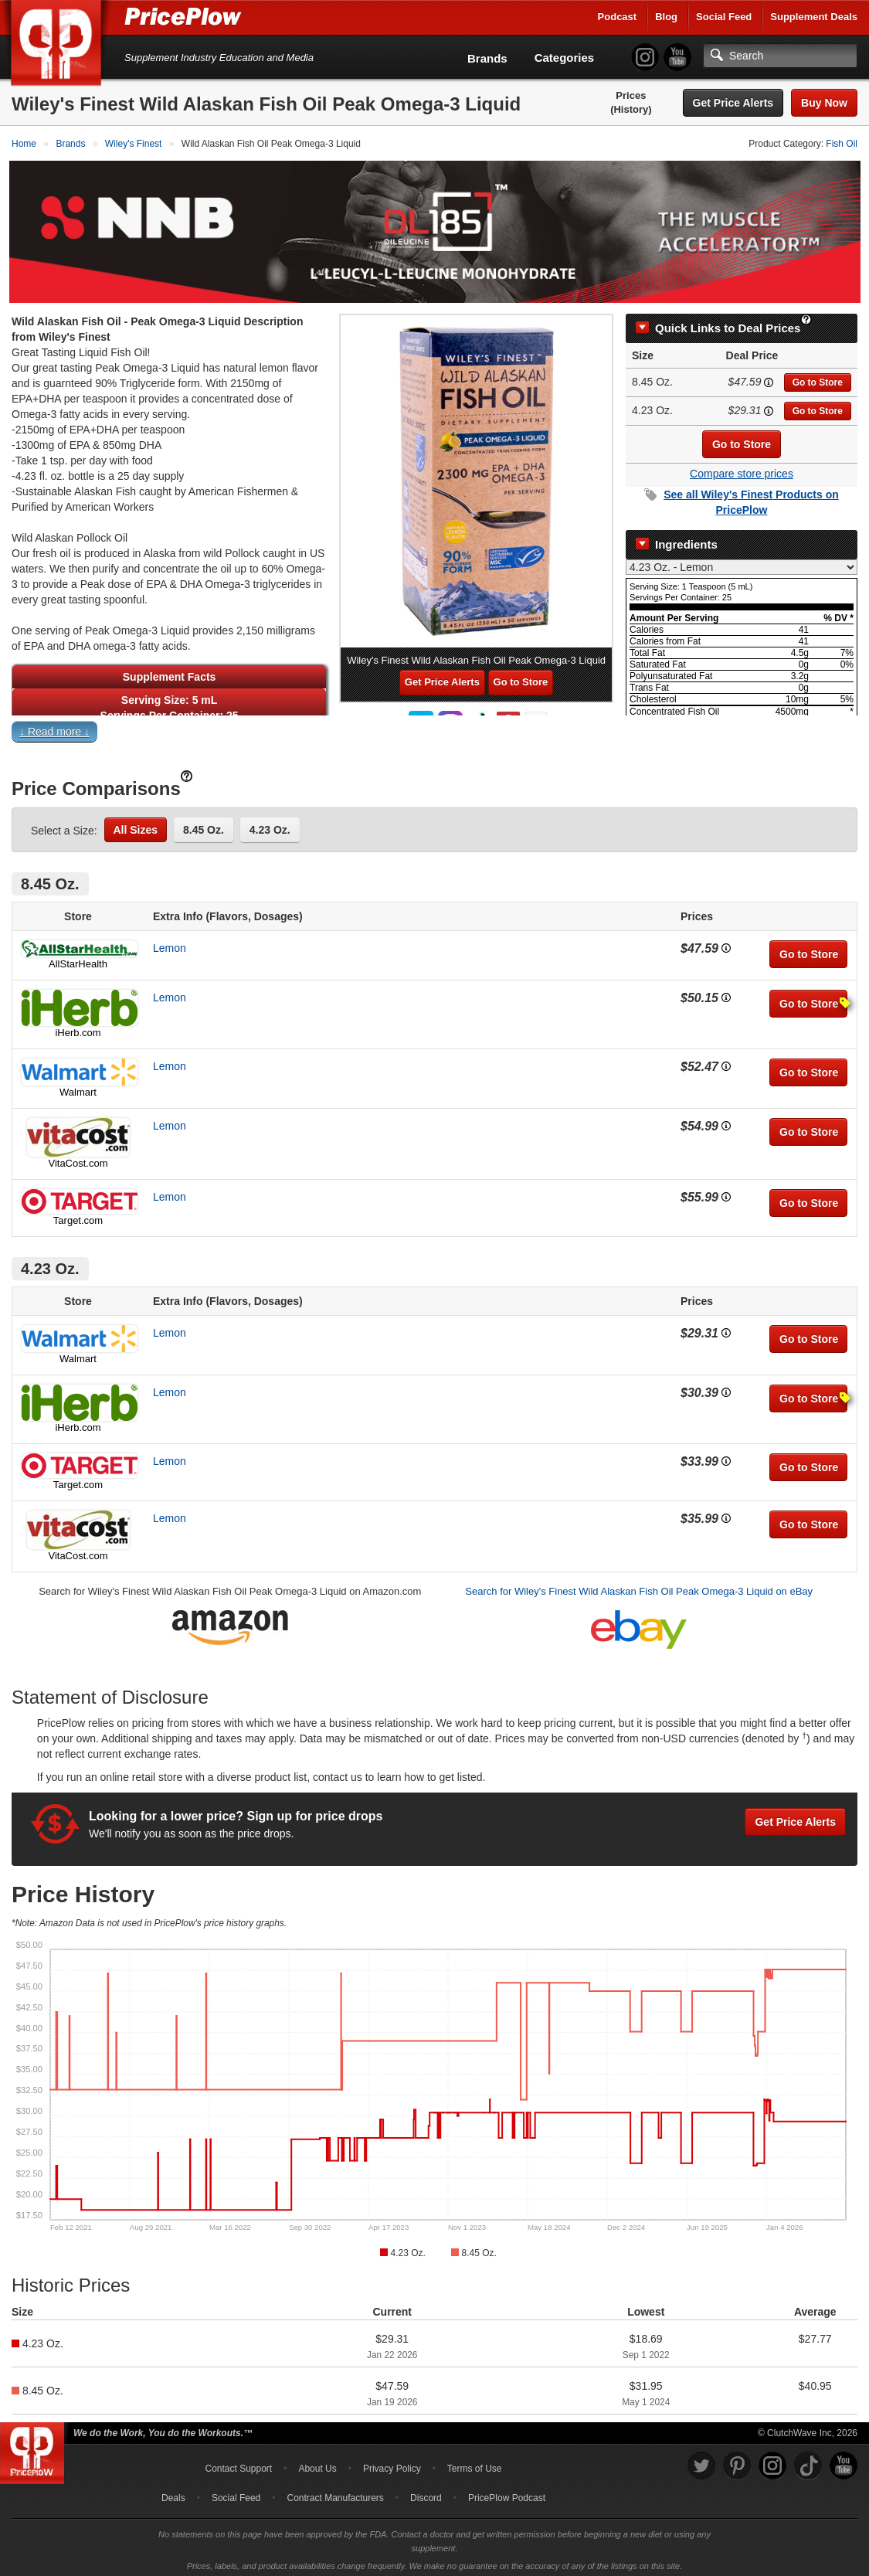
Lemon (169, 943)
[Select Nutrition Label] (741, 562)
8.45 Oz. (203, 825)
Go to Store (818, 377)
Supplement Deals (813, 16)
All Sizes (136, 825)
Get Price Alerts (733, 103)
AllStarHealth (78, 959)
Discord (426, 2493)
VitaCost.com (77, 1158)
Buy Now (824, 103)
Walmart (78, 1087)
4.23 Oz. (269, 825)
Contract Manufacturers (335, 2493)
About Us (317, 2464)
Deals (173, 2493)
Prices (631, 95)
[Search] (780, 55)
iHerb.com (77, 1028)
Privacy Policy (392, 2464)
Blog (666, 16)
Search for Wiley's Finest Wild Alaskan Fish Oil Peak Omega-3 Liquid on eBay (639, 1586)
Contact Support (238, 2464)
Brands (487, 58)
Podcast (617, 16)
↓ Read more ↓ (54, 727)
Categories (565, 57)
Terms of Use (474, 2464)
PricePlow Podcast (506, 2493)
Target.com (78, 1216)
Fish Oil (841, 143)
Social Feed (724, 16)
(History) (630, 109)
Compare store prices (741, 469)
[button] (434, 730)
